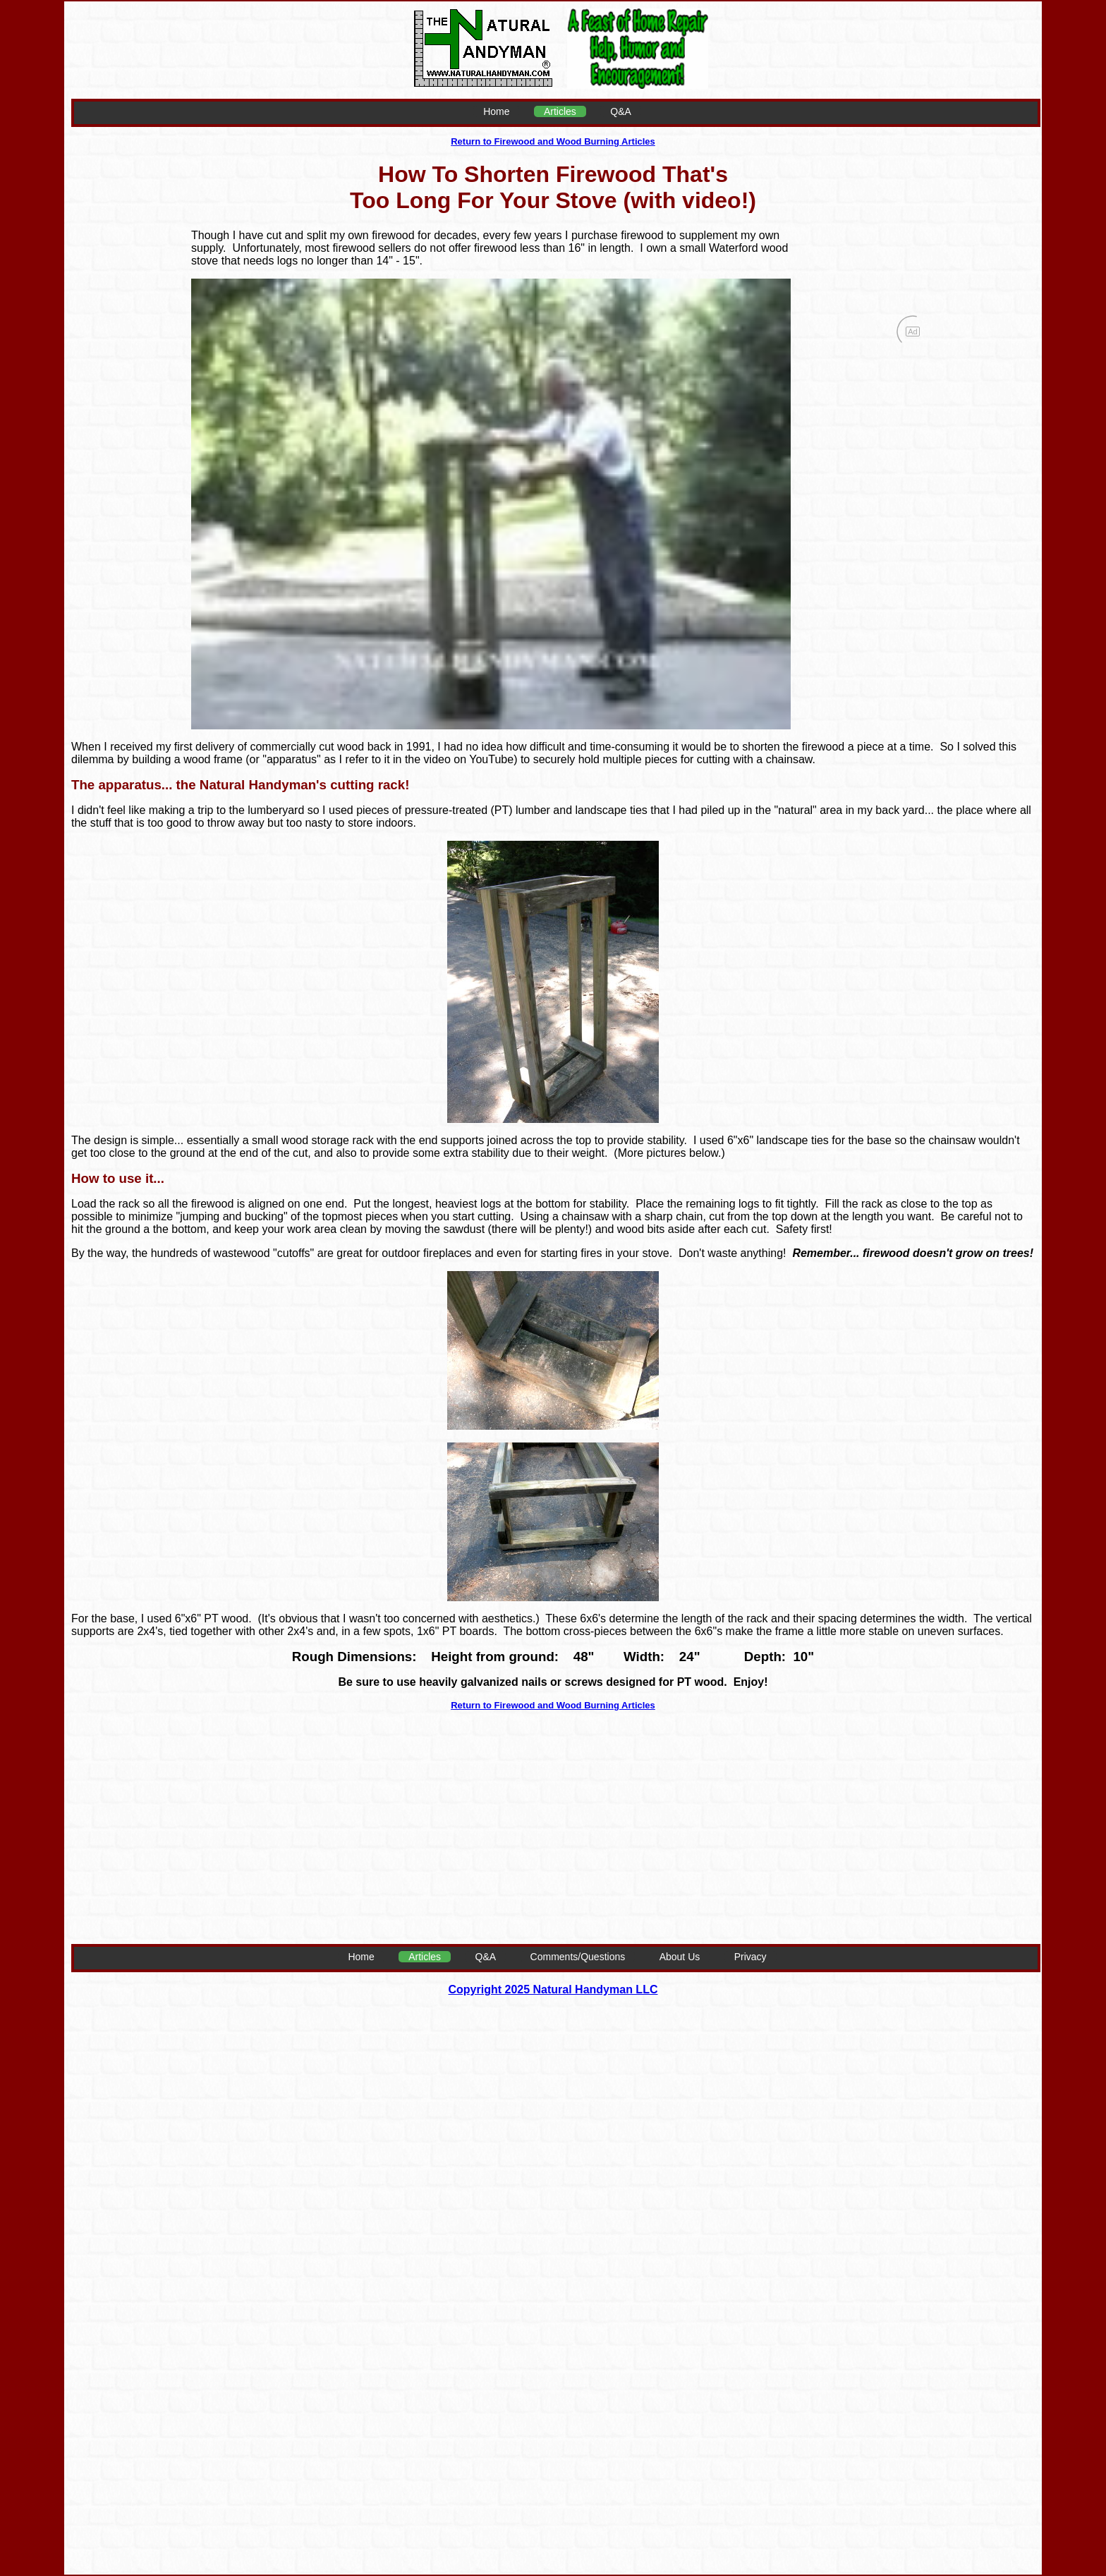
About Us (680, 1956)
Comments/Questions (578, 1956)
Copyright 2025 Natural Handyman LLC (553, 1989)
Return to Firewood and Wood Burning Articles (553, 141)
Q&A (620, 111)
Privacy (750, 1956)
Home (496, 111)
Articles (560, 111)
